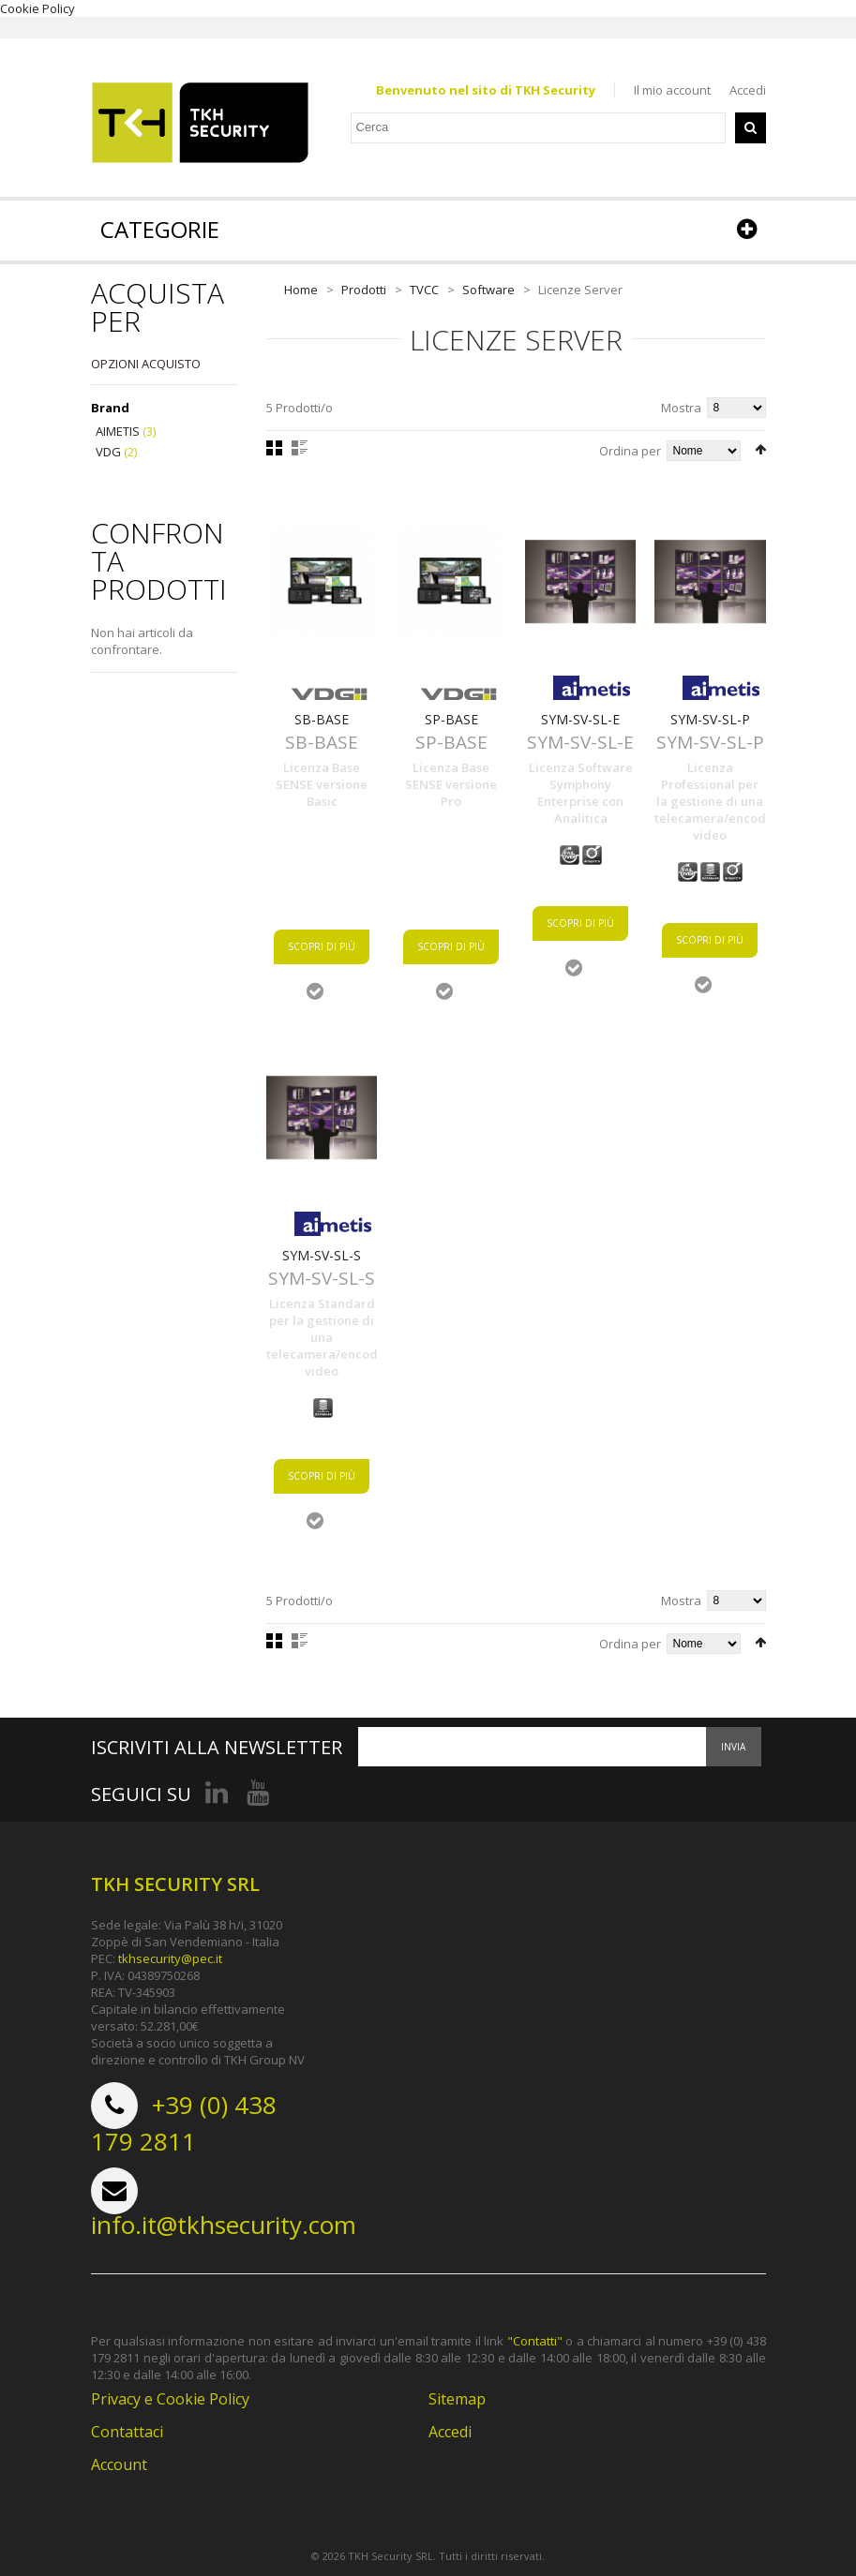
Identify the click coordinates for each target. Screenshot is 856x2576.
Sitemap (457, 2400)
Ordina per (630, 450)
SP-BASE (451, 719)
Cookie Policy (37, 8)
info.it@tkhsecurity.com (223, 2225)
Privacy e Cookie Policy (170, 2400)
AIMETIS (118, 432)
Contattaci (127, 2432)
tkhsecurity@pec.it (170, 1959)
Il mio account (672, 90)
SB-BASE (321, 719)
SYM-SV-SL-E (580, 719)
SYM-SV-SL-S (321, 1255)
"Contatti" (535, 2341)
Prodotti (363, 289)
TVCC (424, 289)
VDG (108, 451)
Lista (300, 447)
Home (301, 289)
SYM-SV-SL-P (710, 719)
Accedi (747, 90)
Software (488, 289)
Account (119, 2465)
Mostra (681, 407)
